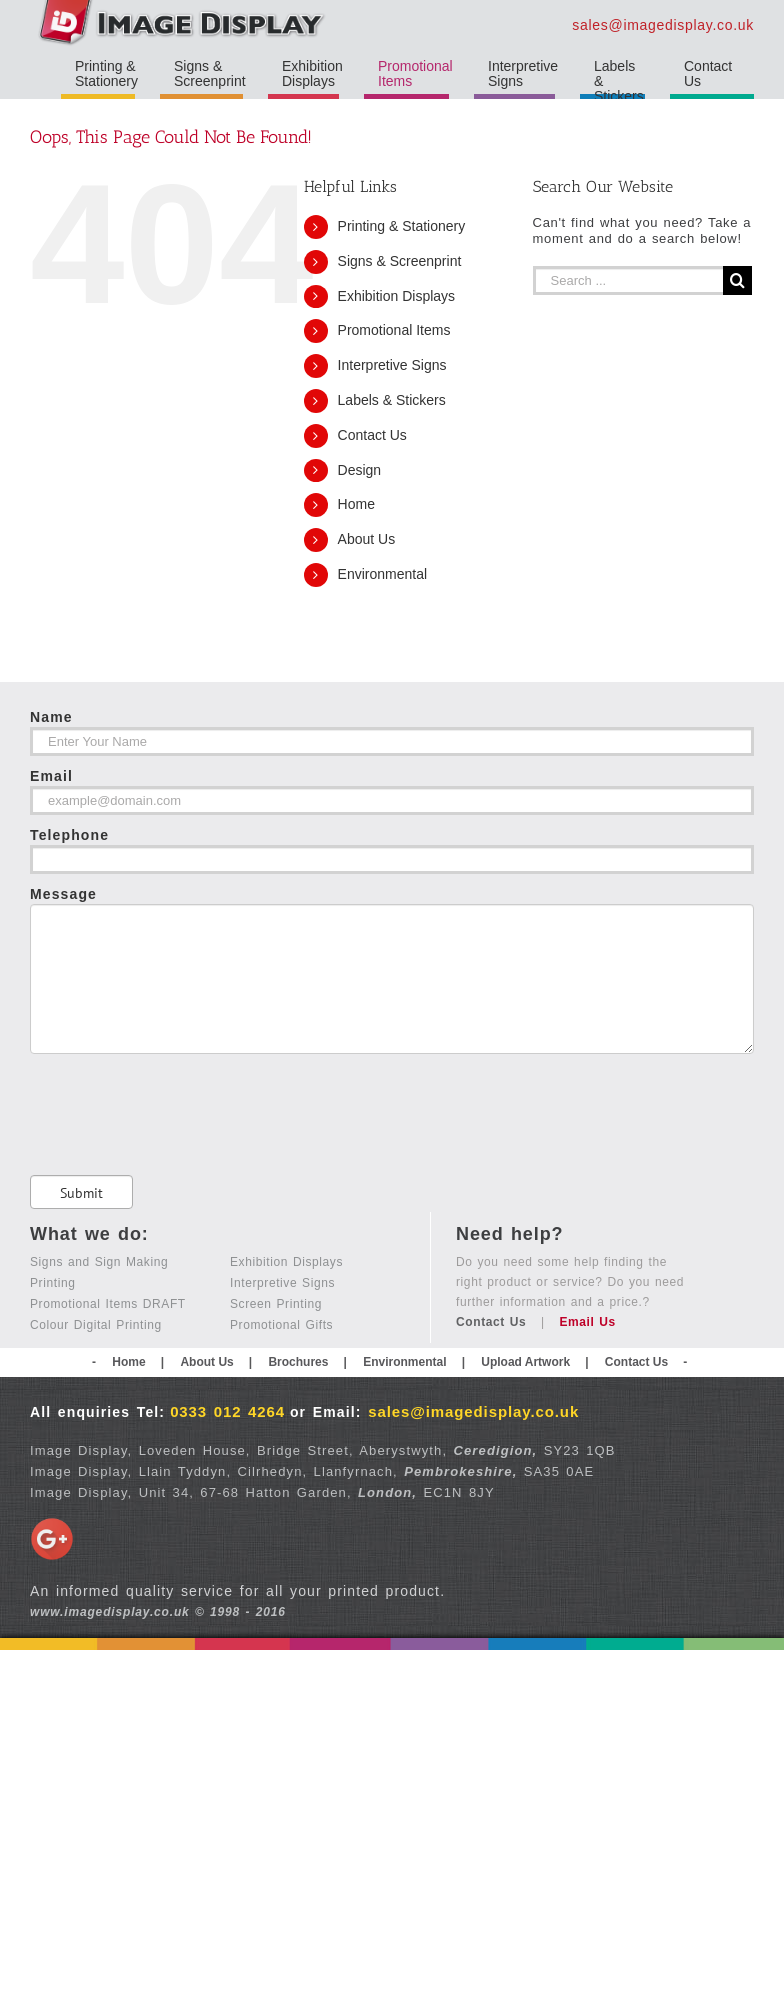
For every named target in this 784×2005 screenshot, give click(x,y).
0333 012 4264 (227, 1408)
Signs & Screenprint (400, 261)
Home (356, 504)
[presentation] (182, 1093)
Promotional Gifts (281, 1322)
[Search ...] (628, 280)
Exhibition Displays (397, 296)
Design (360, 470)
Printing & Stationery (402, 226)
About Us (367, 539)
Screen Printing (276, 1301)
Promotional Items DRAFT (108, 1301)
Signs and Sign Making (99, 1259)
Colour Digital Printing (96, 1322)
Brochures (298, 1359)
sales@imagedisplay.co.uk (663, 25)
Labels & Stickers (392, 400)
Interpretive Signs (392, 365)
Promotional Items (394, 330)
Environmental (383, 574)
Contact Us (372, 435)
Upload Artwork (525, 1359)
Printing (53, 1280)
